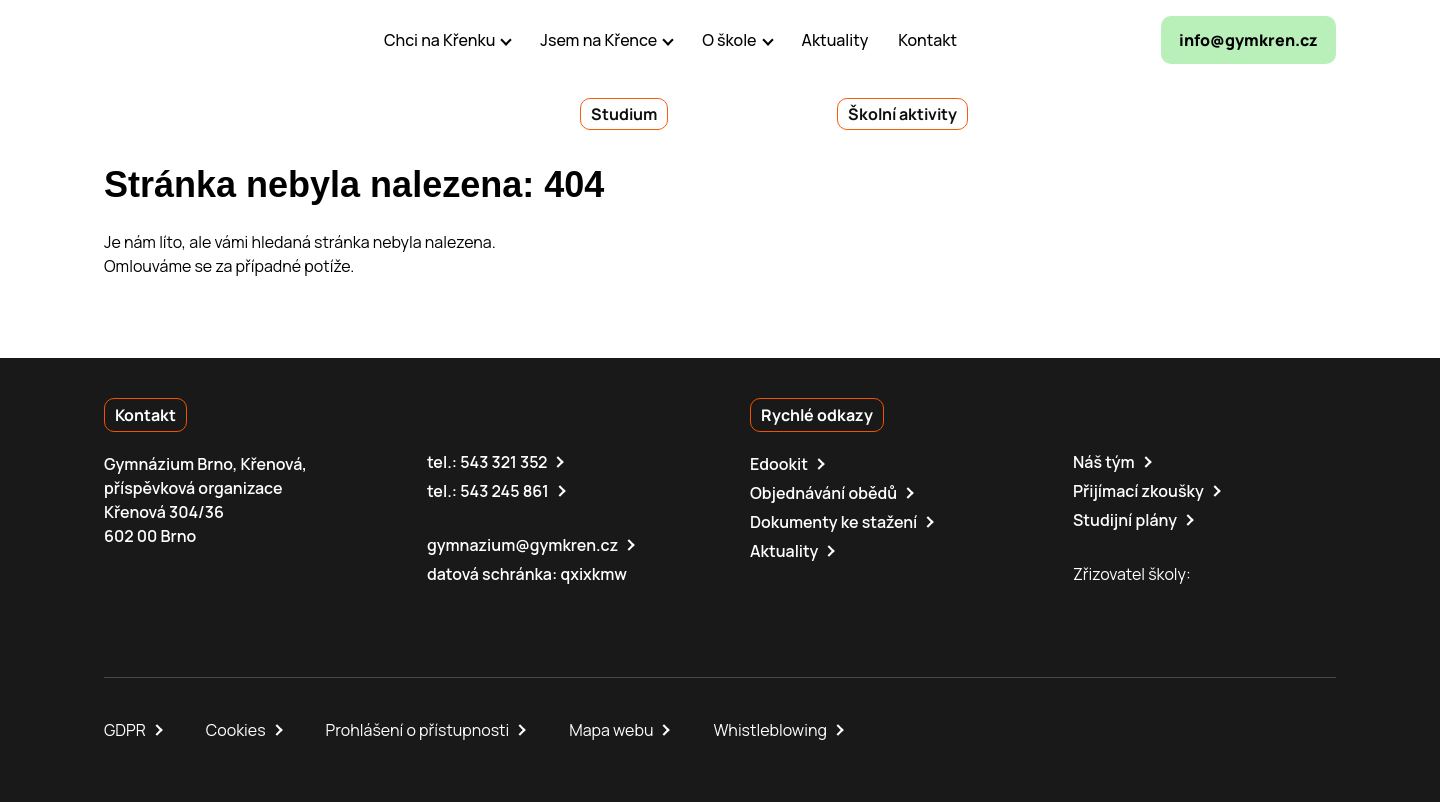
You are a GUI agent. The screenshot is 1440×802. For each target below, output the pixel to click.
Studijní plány (1125, 520)
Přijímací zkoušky (1138, 491)
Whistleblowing (769, 730)
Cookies (236, 730)
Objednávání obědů (823, 493)
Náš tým (1104, 462)
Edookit (779, 464)
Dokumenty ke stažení (833, 522)
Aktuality (784, 551)
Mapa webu (611, 730)
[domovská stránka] (190, 40)
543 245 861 (504, 491)
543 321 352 (503, 462)
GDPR (125, 730)
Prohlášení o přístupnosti (418, 730)
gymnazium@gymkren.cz (522, 545)
